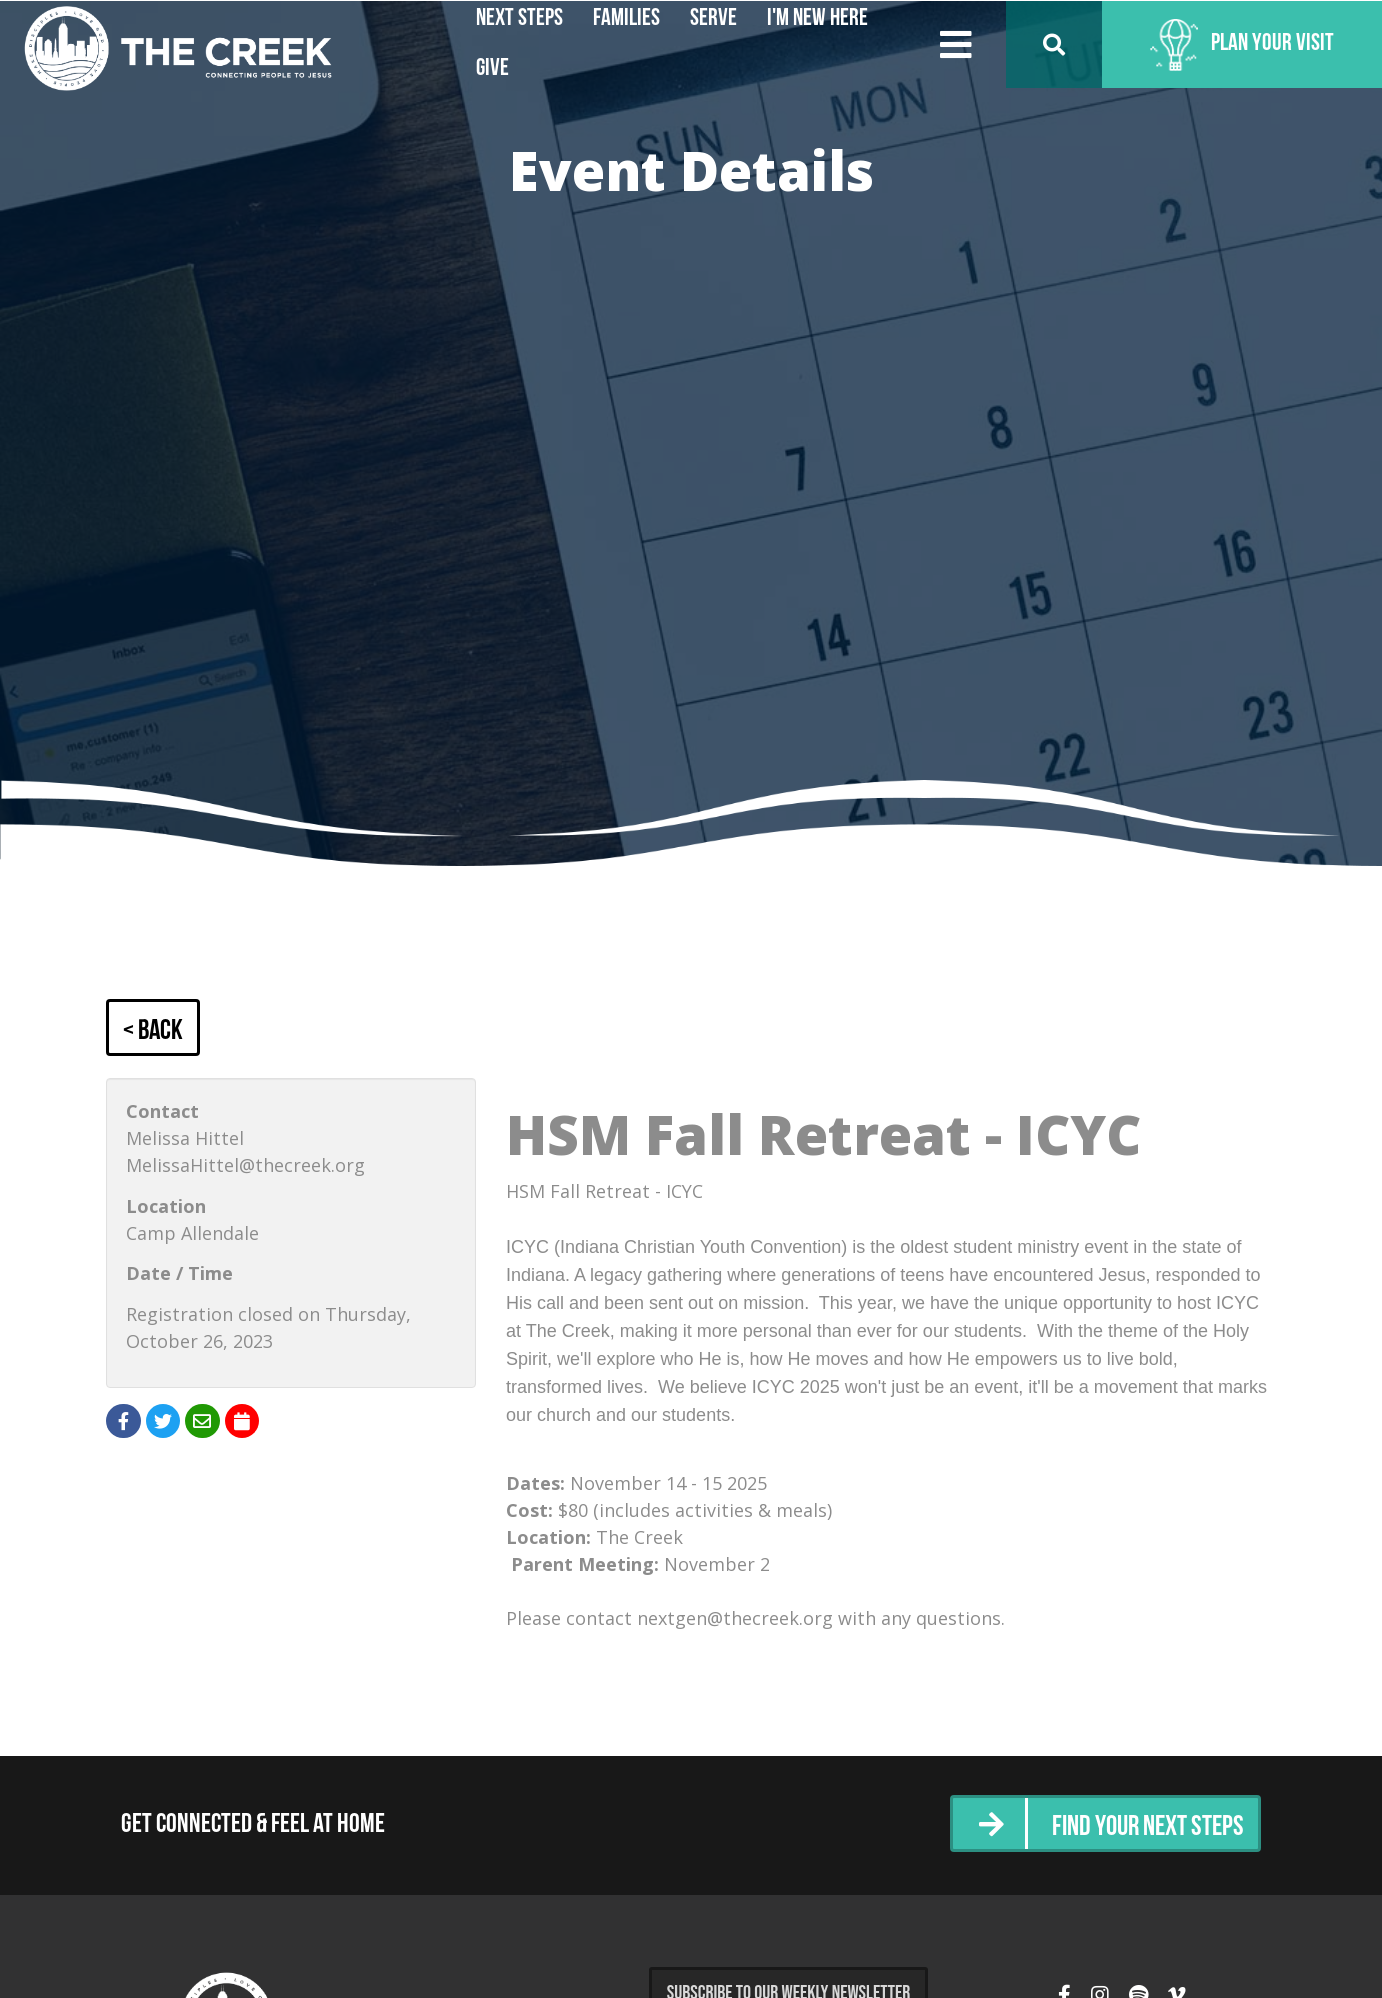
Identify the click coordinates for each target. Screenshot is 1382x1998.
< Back (156, 1030)
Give (492, 69)
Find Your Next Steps (1139, 1826)
